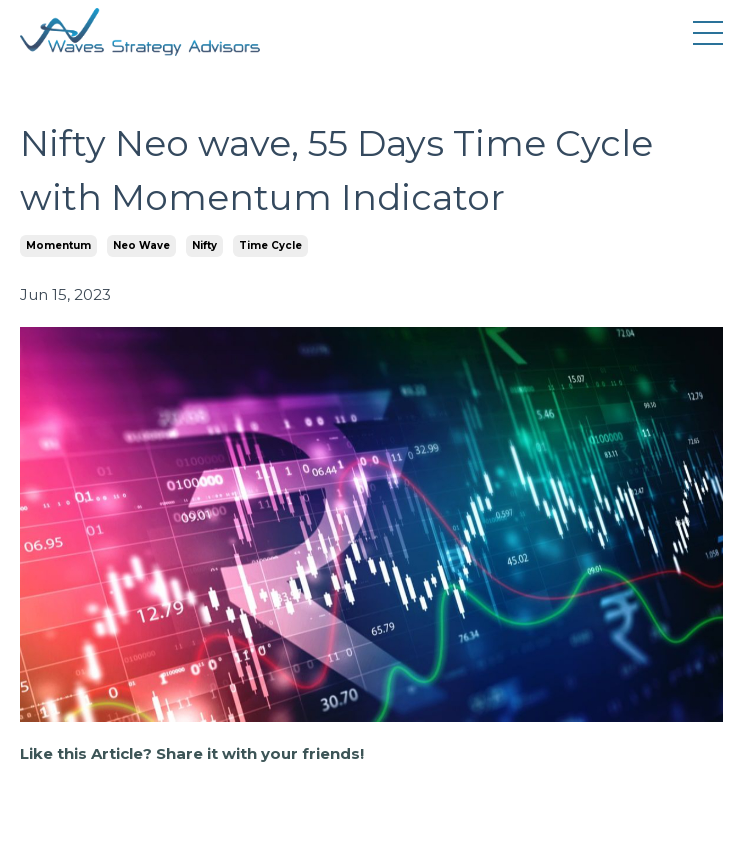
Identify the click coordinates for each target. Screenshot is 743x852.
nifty (204, 245)
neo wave (141, 245)
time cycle (270, 245)
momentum (58, 245)
